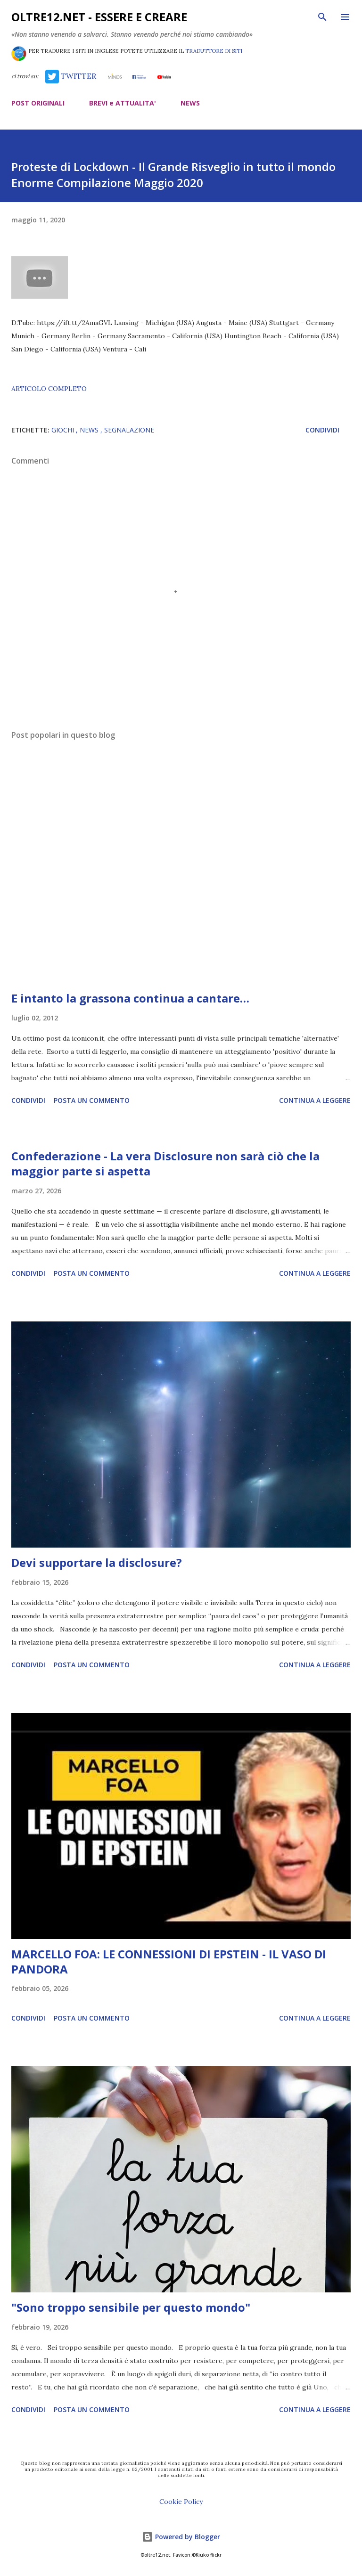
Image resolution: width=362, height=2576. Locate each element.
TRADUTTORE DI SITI (213, 51)
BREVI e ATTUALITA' (122, 102)
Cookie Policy (181, 2501)
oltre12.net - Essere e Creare (99, 16)
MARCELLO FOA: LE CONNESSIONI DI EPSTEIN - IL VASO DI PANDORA (168, 1961)
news (90, 429)
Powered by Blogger (181, 2536)
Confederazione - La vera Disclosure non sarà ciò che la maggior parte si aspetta (165, 1163)
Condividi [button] (322, 429)
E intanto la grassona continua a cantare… (130, 998)
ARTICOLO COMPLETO (49, 388)
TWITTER (70, 76)
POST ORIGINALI (38, 102)
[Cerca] (322, 17)
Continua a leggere (315, 1100)
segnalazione (129, 429)
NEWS (190, 102)
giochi (63, 429)
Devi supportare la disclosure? (96, 1562)
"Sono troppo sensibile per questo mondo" (130, 2307)
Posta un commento (92, 1100)
